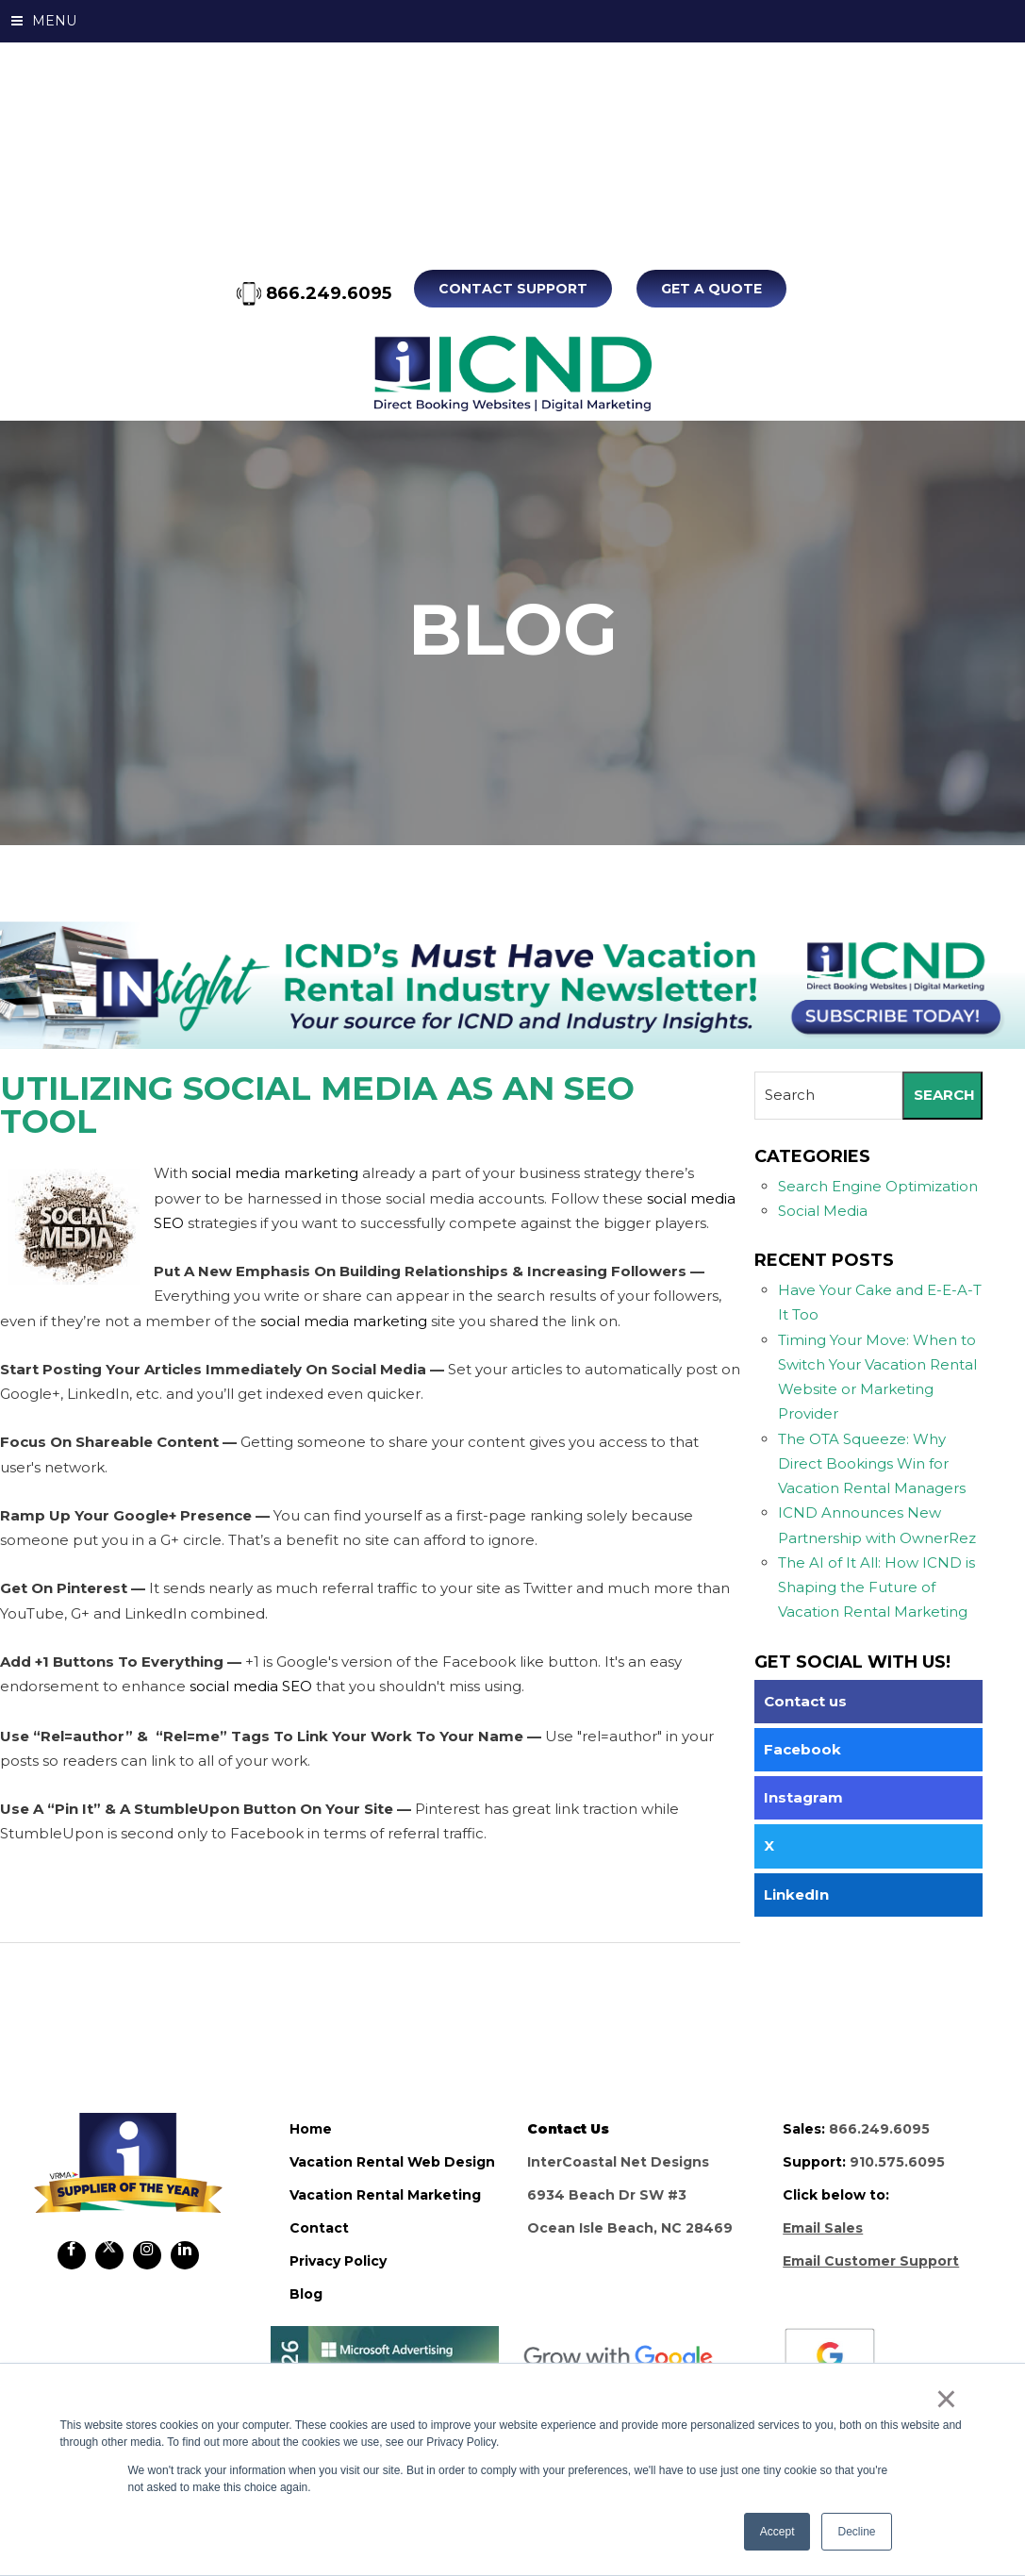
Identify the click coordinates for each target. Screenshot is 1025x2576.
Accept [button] (777, 2531)
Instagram (803, 1797)
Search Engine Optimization (878, 1185)
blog (305, 2293)
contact (319, 2227)
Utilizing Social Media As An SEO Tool (317, 1104)
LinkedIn (796, 1894)
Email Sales (823, 2227)
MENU (43, 20)
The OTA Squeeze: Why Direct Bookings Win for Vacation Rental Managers (872, 1463)
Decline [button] (856, 2531)
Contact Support (514, 288)
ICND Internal (512, 373)
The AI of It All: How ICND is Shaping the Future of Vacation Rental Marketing (876, 1586)
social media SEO (251, 1686)
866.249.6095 (316, 293)
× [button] (946, 2398)
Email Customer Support (871, 2260)
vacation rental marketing (385, 2193)
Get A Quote (711, 288)
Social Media (823, 1210)
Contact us (805, 1700)
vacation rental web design (392, 2160)
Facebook (802, 1748)
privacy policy (338, 2260)
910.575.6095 (897, 2160)
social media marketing (274, 1173)
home (310, 2127)
